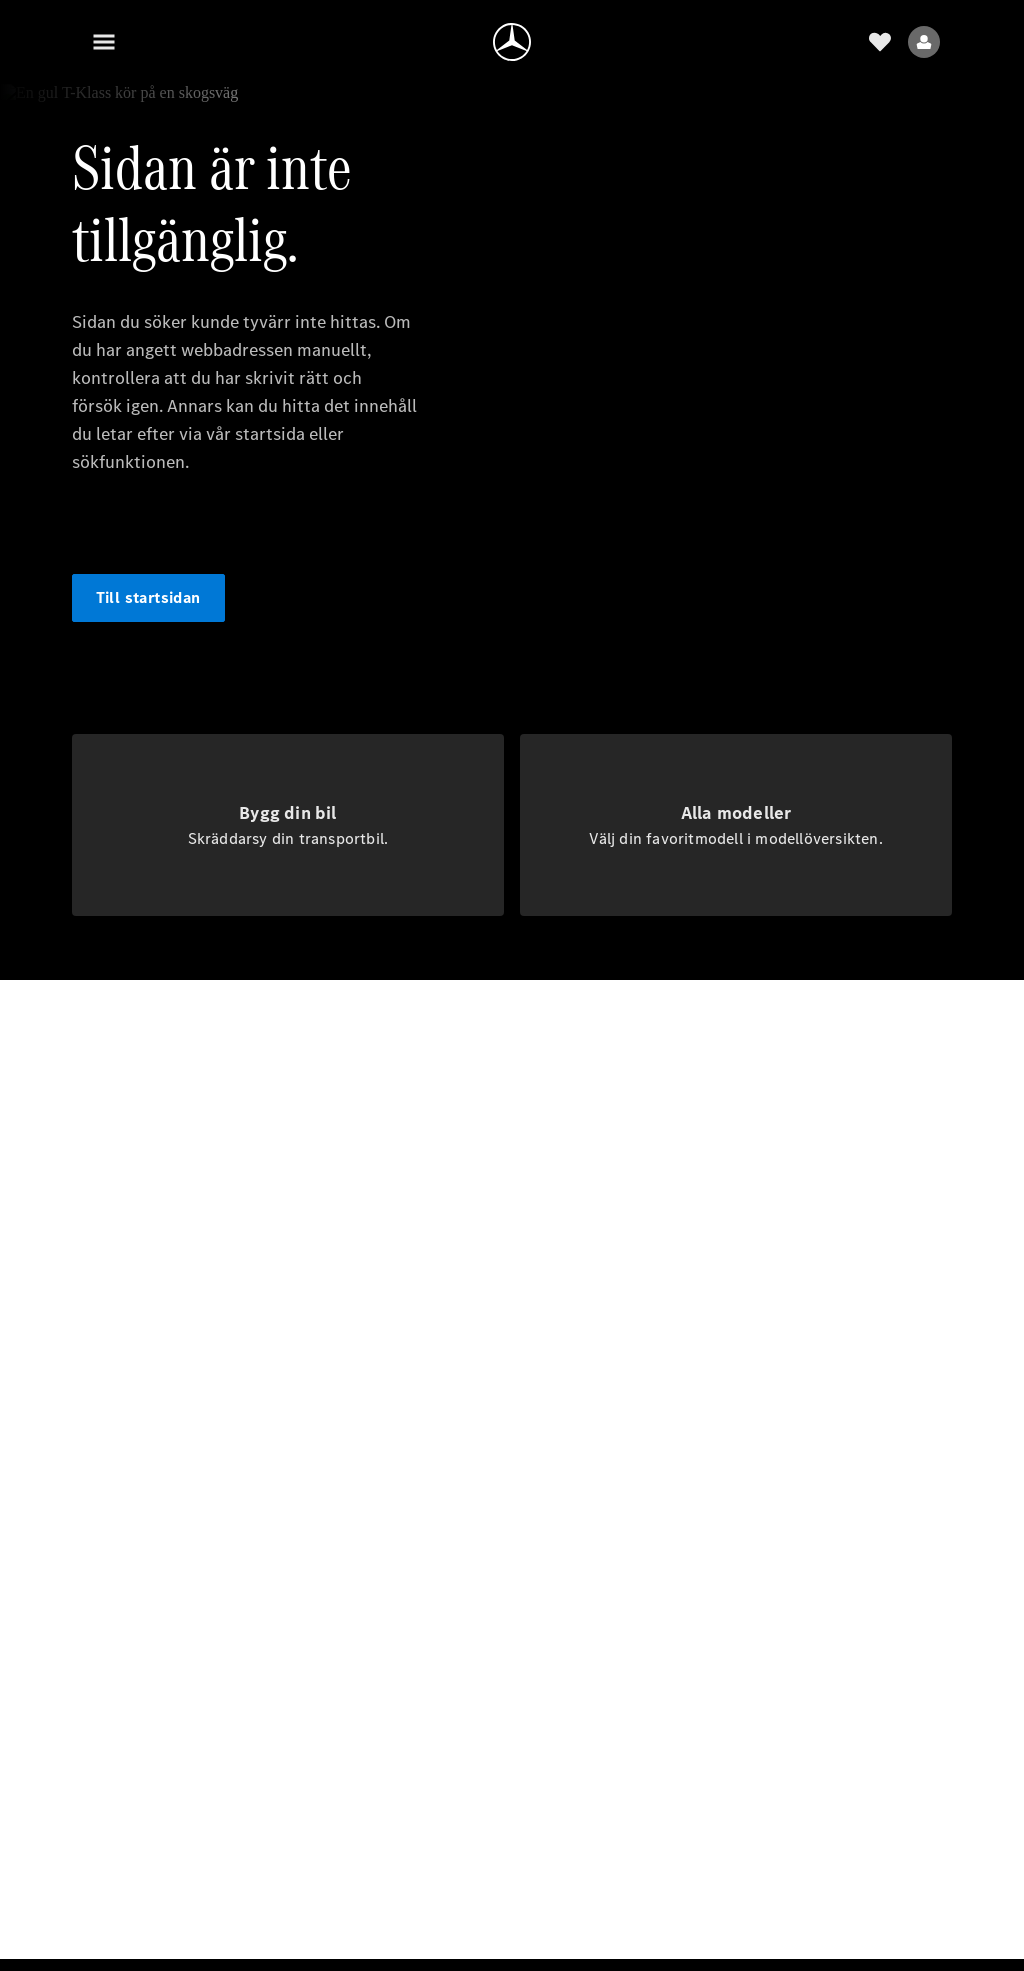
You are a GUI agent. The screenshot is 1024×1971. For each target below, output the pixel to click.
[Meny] (104, 42)
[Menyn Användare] (924, 42)
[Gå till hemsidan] (512, 42)
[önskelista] (880, 42)
